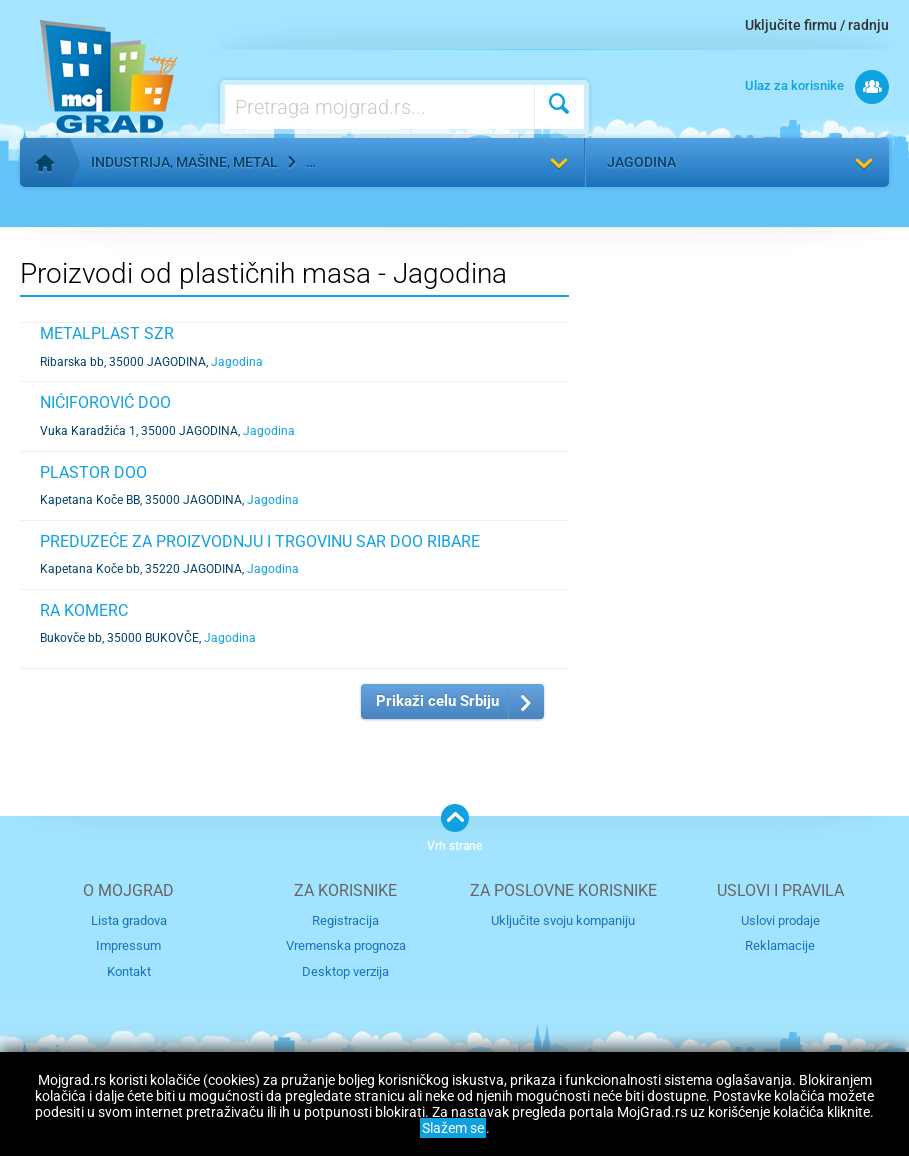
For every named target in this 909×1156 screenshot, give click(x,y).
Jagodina (641, 162)
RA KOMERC (84, 610)
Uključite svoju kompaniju (563, 920)
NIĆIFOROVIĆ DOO (105, 402)
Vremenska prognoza (346, 945)
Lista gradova (129, 920)
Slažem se (453, 1128)
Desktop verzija (345, 971)
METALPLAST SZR (107, 333)
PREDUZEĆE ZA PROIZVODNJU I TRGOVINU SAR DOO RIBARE (260, 541)
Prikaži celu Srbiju (437, 701)
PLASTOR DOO (93, 472)
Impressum (128, 945)
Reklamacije (780, 945)
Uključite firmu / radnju (817, 25)
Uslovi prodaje (780, 920)
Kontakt (129, 971)
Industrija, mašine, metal (184, 162)
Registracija (345, 920)
